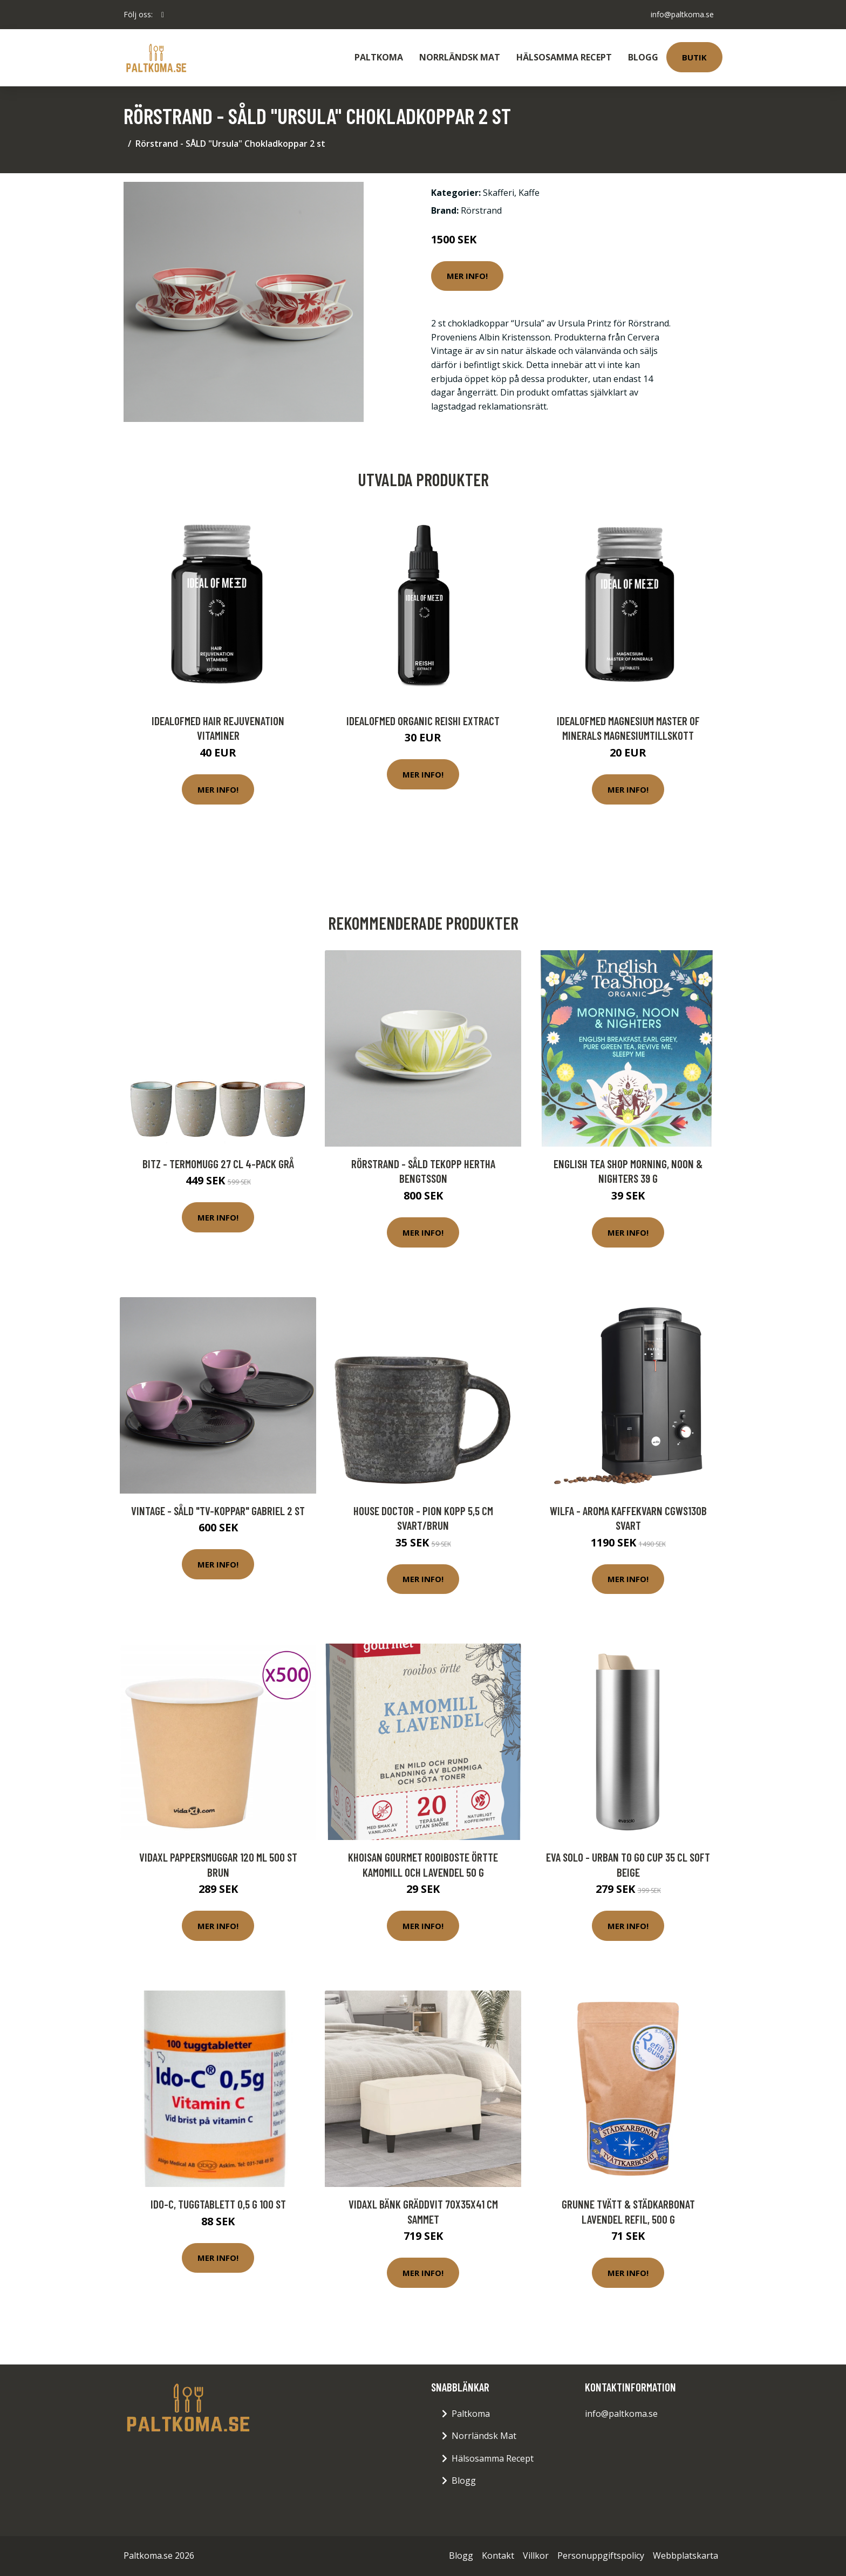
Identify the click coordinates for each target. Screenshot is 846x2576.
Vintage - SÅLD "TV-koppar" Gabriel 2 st (218, 1510)
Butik (694, 57)
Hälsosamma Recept (564, 57)
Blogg (643, 57)
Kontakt (498, 2555)
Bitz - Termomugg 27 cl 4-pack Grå (218, 1163)
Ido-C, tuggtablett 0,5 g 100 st (218, 2204)
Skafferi (498, 193)
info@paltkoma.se (682, 14)
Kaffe (529, 193)
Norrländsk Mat (459, 57)
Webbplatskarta (685, 2555)
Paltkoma (378, 57)
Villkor (536, 2555)
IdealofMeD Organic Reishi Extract (423, 720)
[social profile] (162, 14)
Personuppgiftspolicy (600, 2555)
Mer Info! (467, 275)
